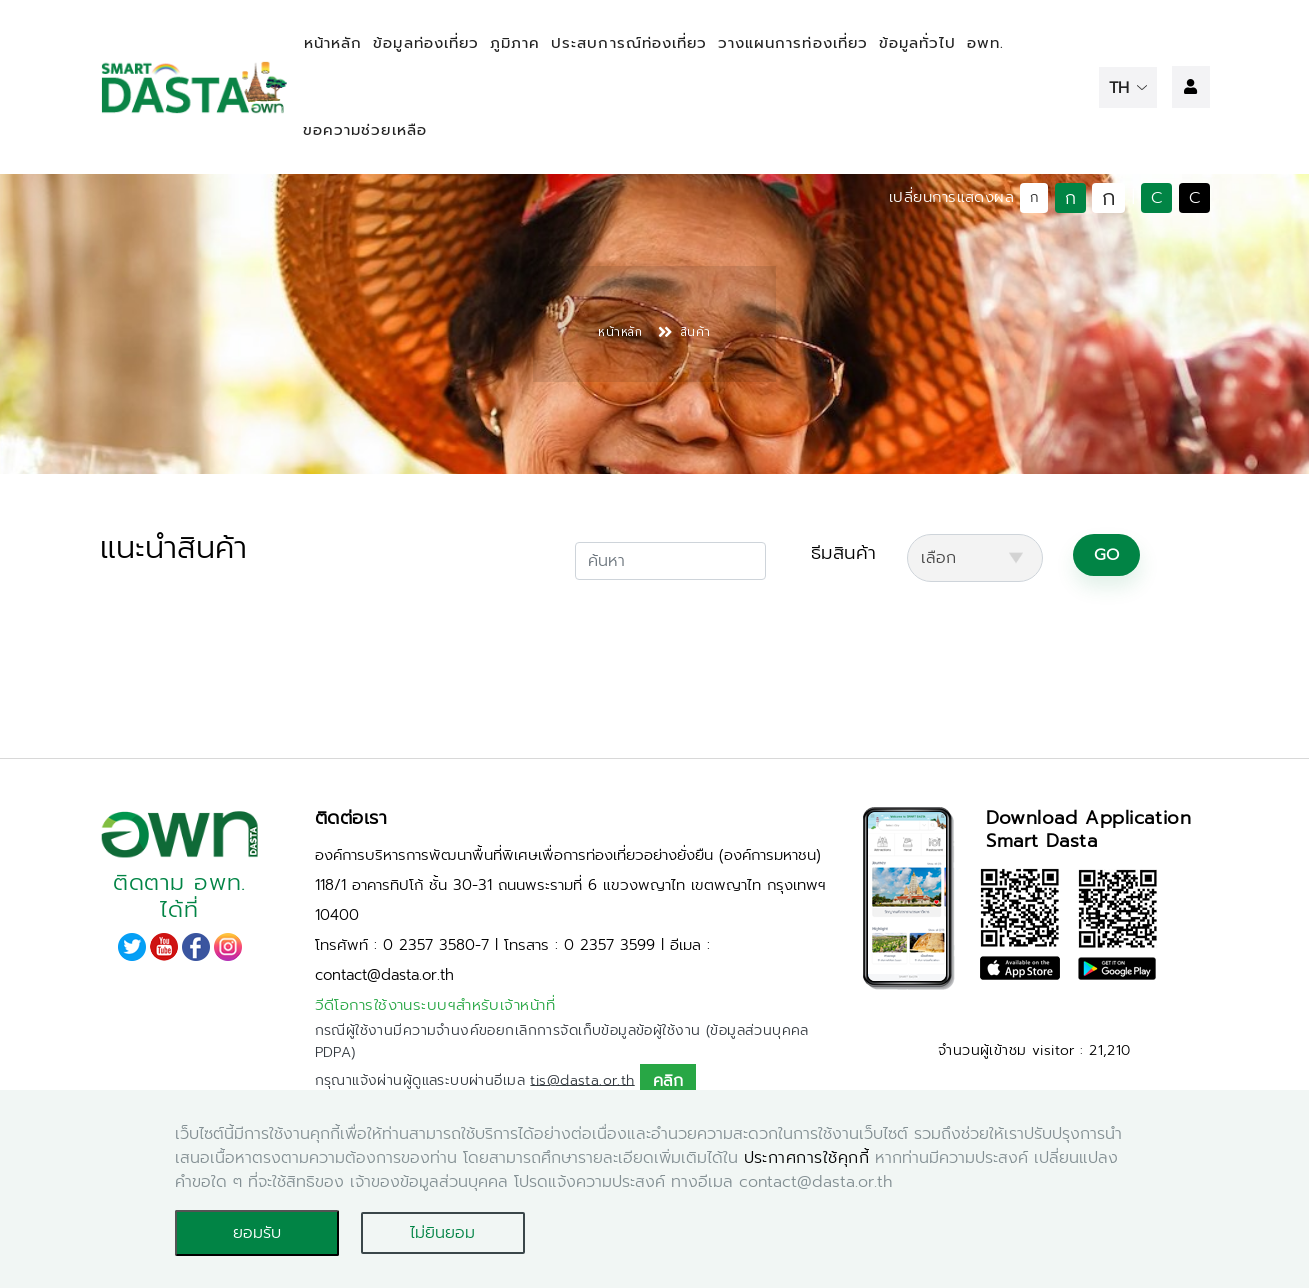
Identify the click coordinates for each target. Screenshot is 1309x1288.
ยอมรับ (257, 1233)
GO (1106, 555)
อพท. (985, 43)
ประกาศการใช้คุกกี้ (807, 1158)
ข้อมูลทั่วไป (917, 43)
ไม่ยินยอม (442, 1233)
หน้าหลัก (333, 43)
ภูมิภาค (515, 43)
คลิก (668, 1081)
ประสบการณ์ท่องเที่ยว (629, 43)
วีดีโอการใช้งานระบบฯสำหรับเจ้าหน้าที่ (435, 1005)
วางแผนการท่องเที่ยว (793, 43)
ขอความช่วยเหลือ (365, 130)
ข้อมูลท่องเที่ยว (426, 43)
